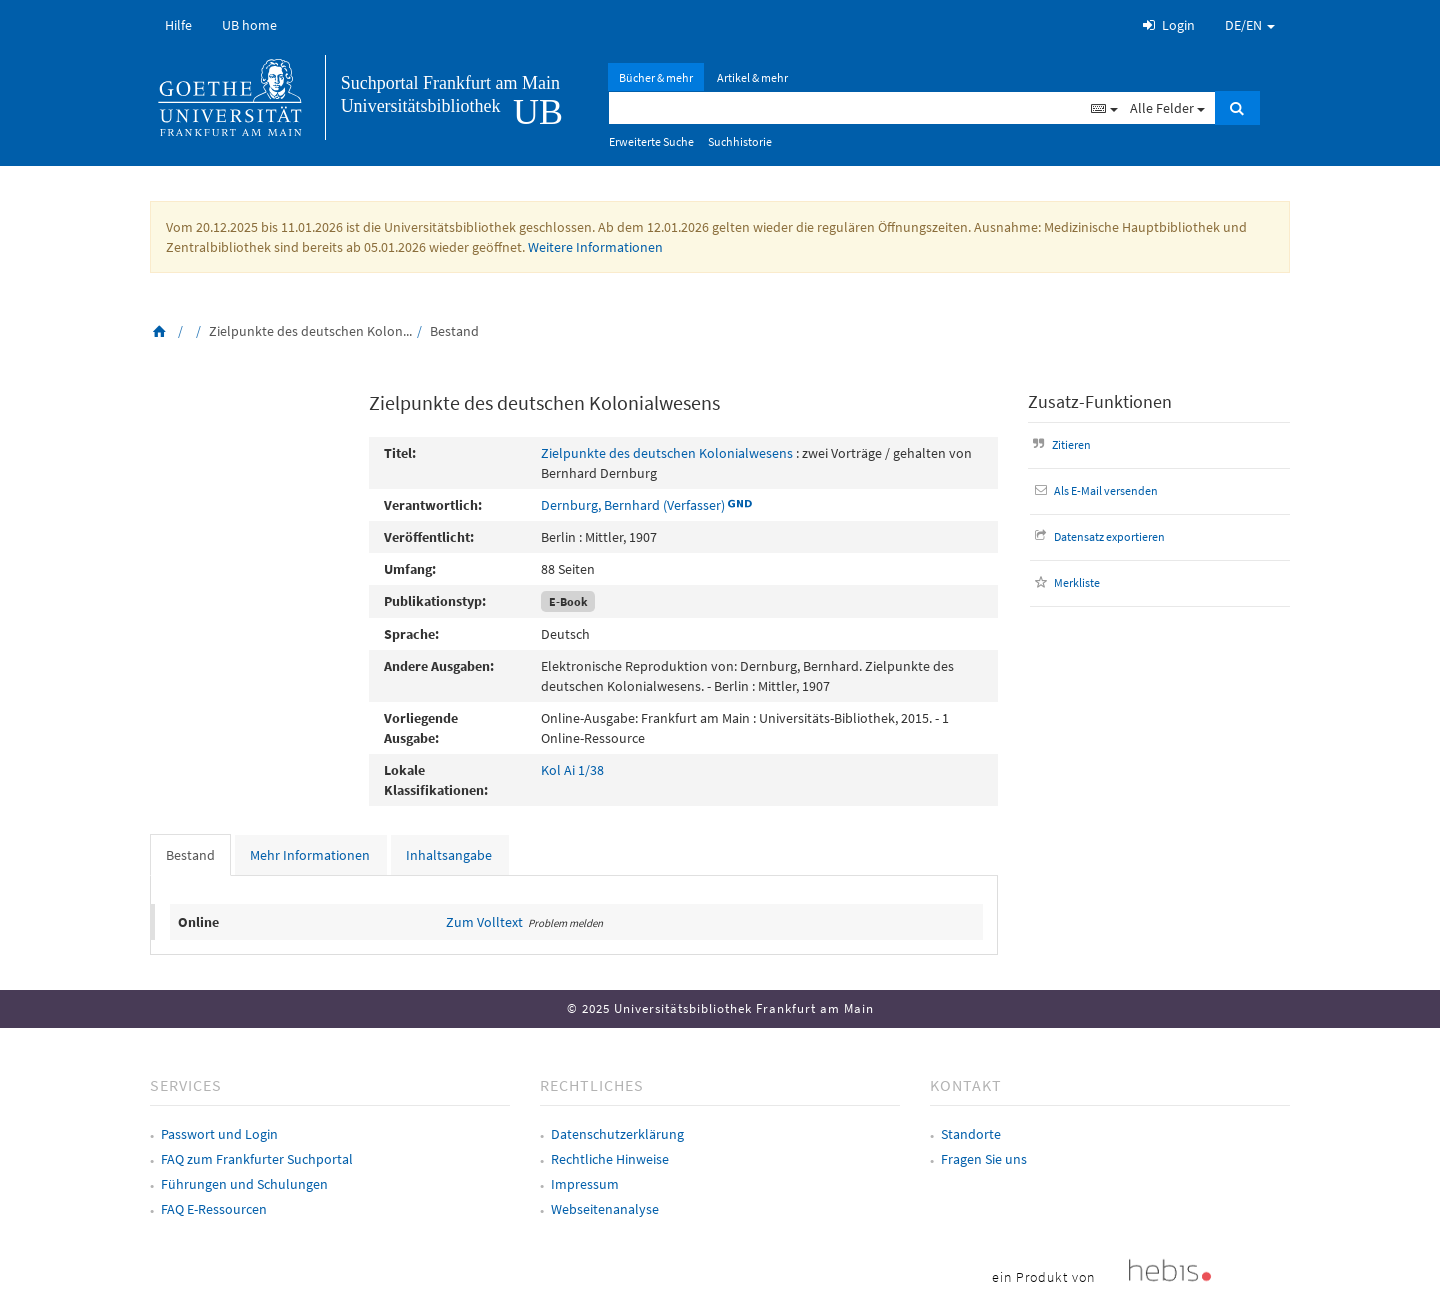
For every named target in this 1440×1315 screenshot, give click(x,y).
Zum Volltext (484, 922)
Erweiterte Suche (651, 141)
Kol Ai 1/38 (572, 770)
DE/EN (1250, 25)
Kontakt (966, 1085)
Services (186, 1085)
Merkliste (1065, 582)
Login (1167, 25)
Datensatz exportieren (1098, 536)
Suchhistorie (740, 141)
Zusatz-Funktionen (1100, 401)
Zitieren (1060, 444)
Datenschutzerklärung (617, 1134)
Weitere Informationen (595, 247)
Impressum (585, 1184)
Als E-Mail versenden (1094, 490)
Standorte (971, 1134)
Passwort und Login (219, 1134)
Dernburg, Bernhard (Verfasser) (633, 505)
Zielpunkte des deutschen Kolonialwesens (667, 453)
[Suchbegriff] (847, 108)
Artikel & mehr (752, 77)
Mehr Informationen (310, 855)
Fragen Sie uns (984, 1159)
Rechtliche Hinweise (610, 1159)
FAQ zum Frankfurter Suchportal (257, 1159)
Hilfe (178, 25)
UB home (249, 25)
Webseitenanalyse (605, 1209)
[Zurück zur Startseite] (160, 331)
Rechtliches (592, 1085)
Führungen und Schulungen (244, 1184)
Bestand (190, 855)
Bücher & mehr (656, 77)
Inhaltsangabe (449, 855)
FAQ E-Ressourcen (214, 1209)
